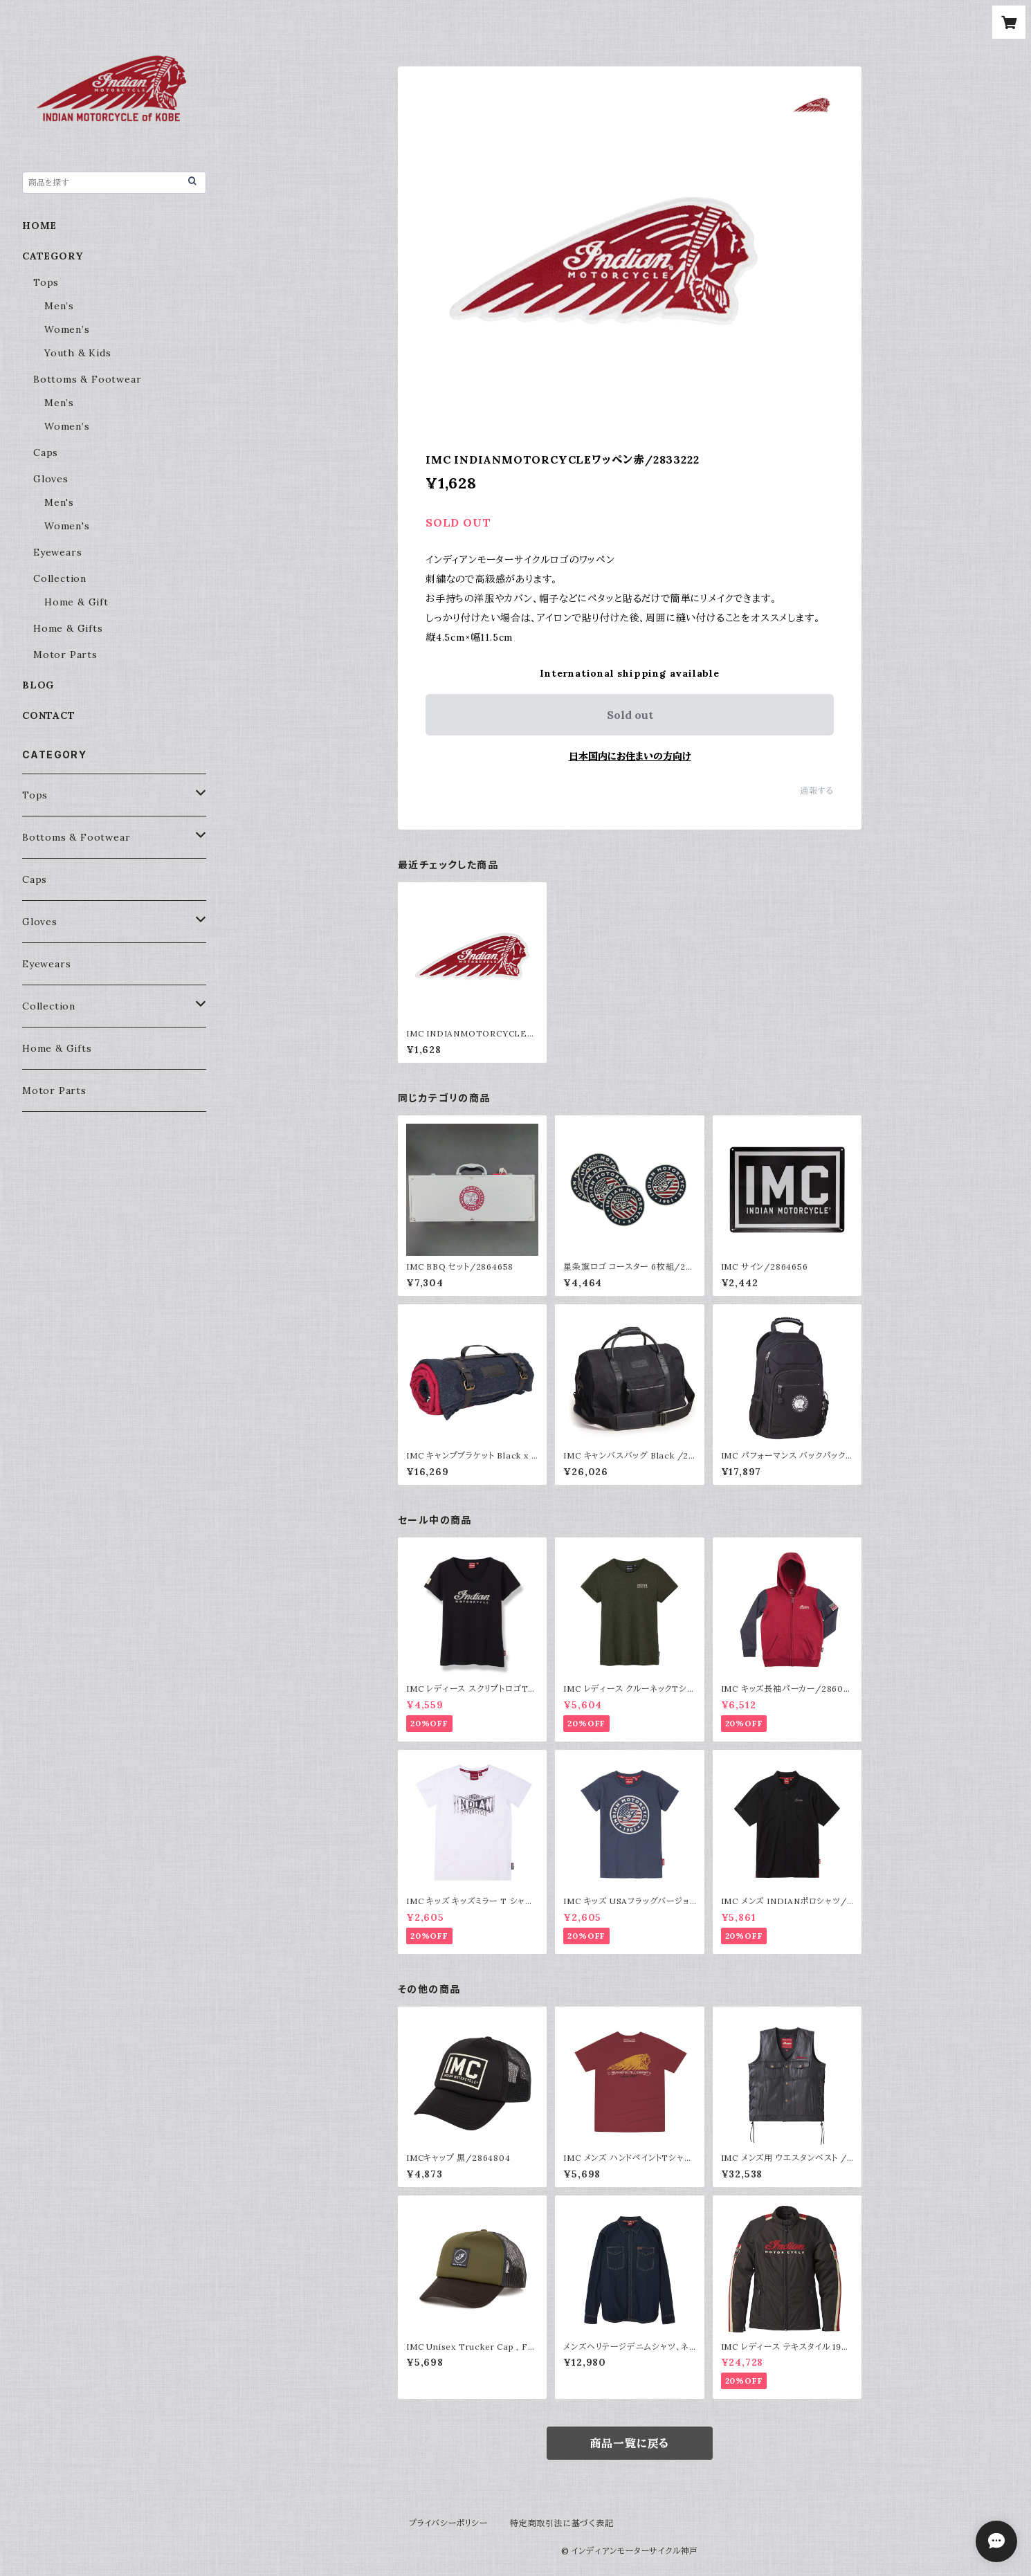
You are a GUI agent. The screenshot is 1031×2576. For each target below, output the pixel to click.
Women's (67, 526)
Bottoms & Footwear (87, 379)
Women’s (67, 329)
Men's (59, 502)
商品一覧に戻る (630, 2443)
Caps (45, 452)
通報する (817, 790)
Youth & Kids (77, 353)
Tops (46, 282)
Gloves (51, 479)
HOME (39, 225)
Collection (59, 578)
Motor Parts (65, 654)
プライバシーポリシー (448, 2523)
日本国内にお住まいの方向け (630, 756)
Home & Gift (76, 602)
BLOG (38, 685)
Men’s (59, 306)
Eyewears (57, 552)
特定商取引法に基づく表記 (562, 2523)
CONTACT (48, 715)
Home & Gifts (68, 628)
